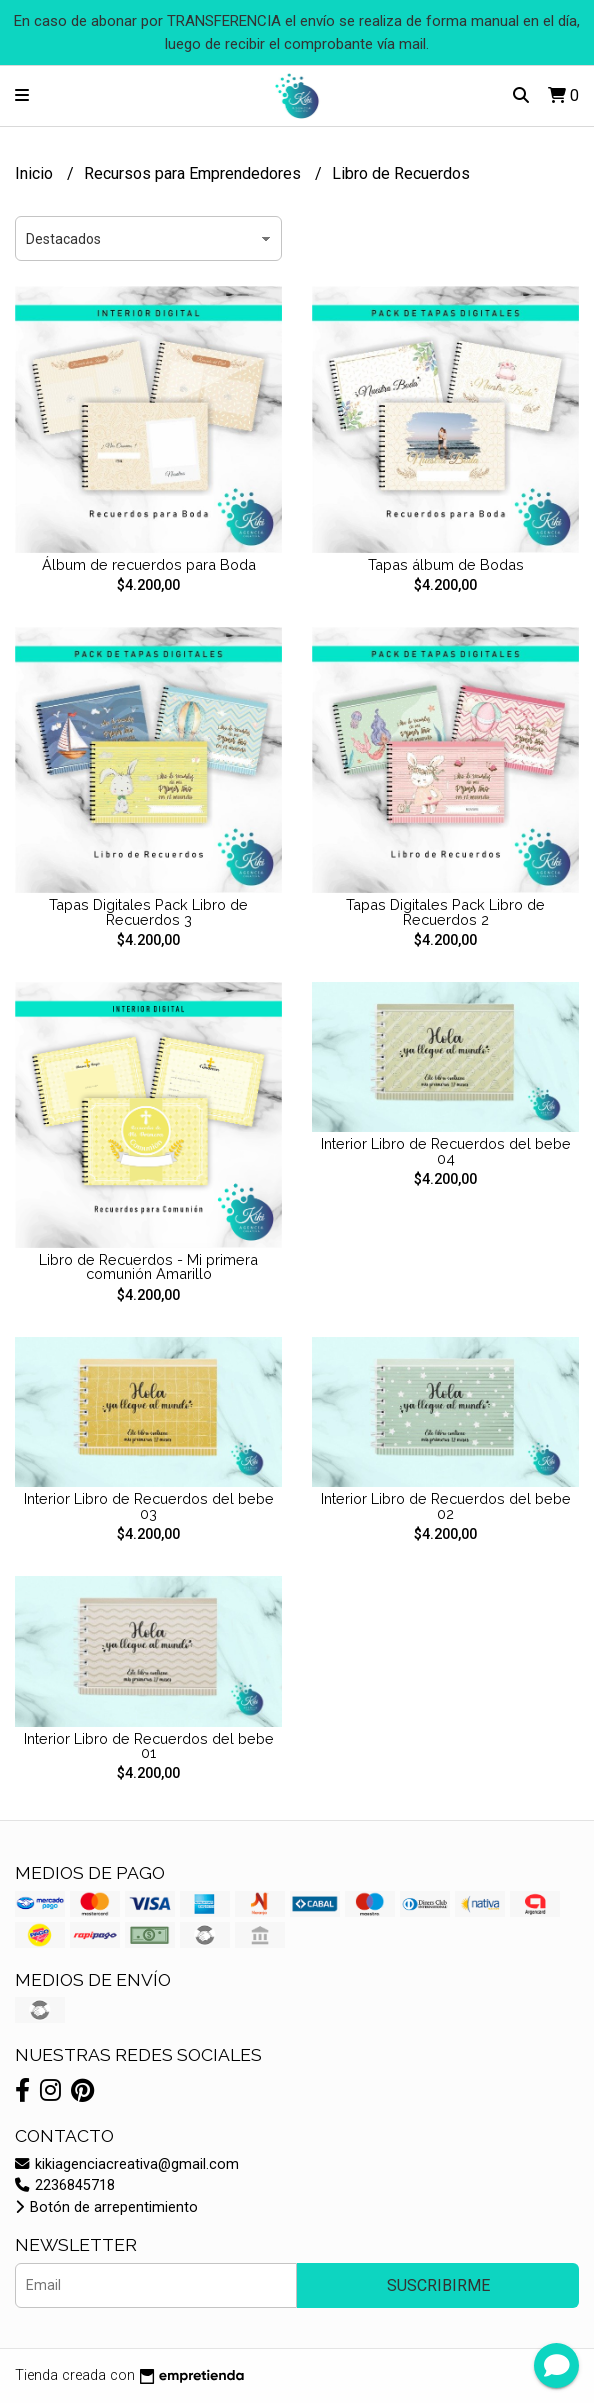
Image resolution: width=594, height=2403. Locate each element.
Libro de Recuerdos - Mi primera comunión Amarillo (148, 1266)
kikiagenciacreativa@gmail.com (127, 2164)
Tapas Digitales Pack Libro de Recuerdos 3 (148, 911)
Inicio (36, 173)
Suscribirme (438, 2285)
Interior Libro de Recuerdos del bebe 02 (446, 1505)
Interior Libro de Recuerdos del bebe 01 (149, 1745)
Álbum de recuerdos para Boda (149, 564)
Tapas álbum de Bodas (446, 564)
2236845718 (65, 2185)
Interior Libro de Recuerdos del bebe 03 (149, 1505)
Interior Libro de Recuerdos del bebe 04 (446, 1150)
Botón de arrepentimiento (106, 2207)
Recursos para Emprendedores (194, 173)
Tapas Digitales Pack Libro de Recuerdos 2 (445, 911)
